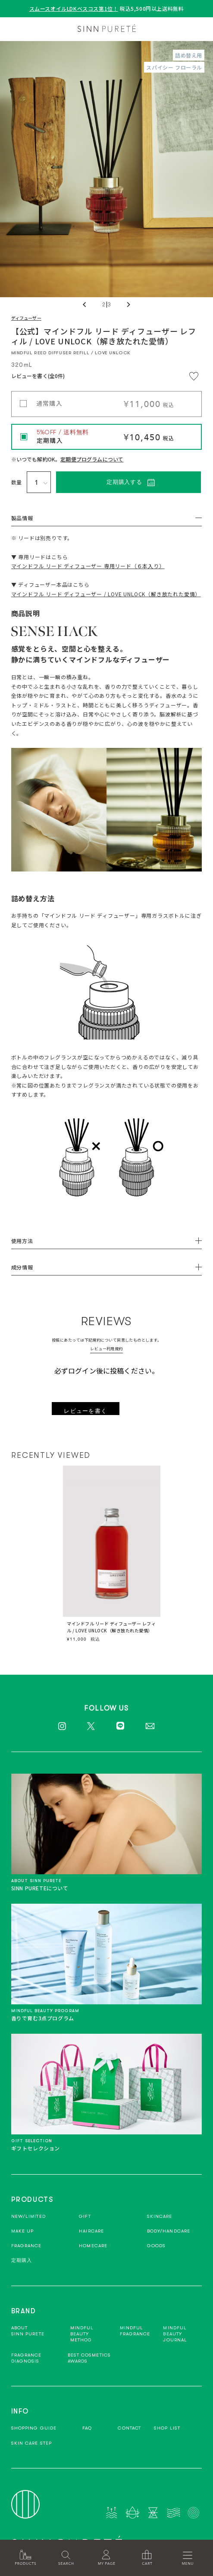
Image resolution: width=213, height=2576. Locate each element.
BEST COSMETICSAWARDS (89, 2358)
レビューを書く (85, 1411)
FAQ (87, 2428)
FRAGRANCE (26, 2245)
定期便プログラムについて (91, 459)
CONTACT (129, 2428)
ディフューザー (26, 318)
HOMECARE (93, 2245)
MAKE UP (22, 2231)
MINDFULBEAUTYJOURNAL (175, 2334)
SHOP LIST (167, 2428)
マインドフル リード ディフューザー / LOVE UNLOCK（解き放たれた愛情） (106, 594)
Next (127, 304)
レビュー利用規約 (106, 1349)
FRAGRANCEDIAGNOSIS (26, 2358)
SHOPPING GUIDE (33, 2428)
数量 (16, 482)
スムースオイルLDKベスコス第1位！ (74, 8)
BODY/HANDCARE (168, 2231)
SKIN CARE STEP (31, 2443)
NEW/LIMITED (28, 2216)
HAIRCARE (91, 2231)
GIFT (85, 2216)
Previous (85, 304)
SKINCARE (159, 2216)
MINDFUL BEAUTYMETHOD (82, 2334)
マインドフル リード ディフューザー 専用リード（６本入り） (88, 565)
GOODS (156, 2245)
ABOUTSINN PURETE (27, 2331)
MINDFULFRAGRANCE (135, 2331)
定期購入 (21, 2260)
